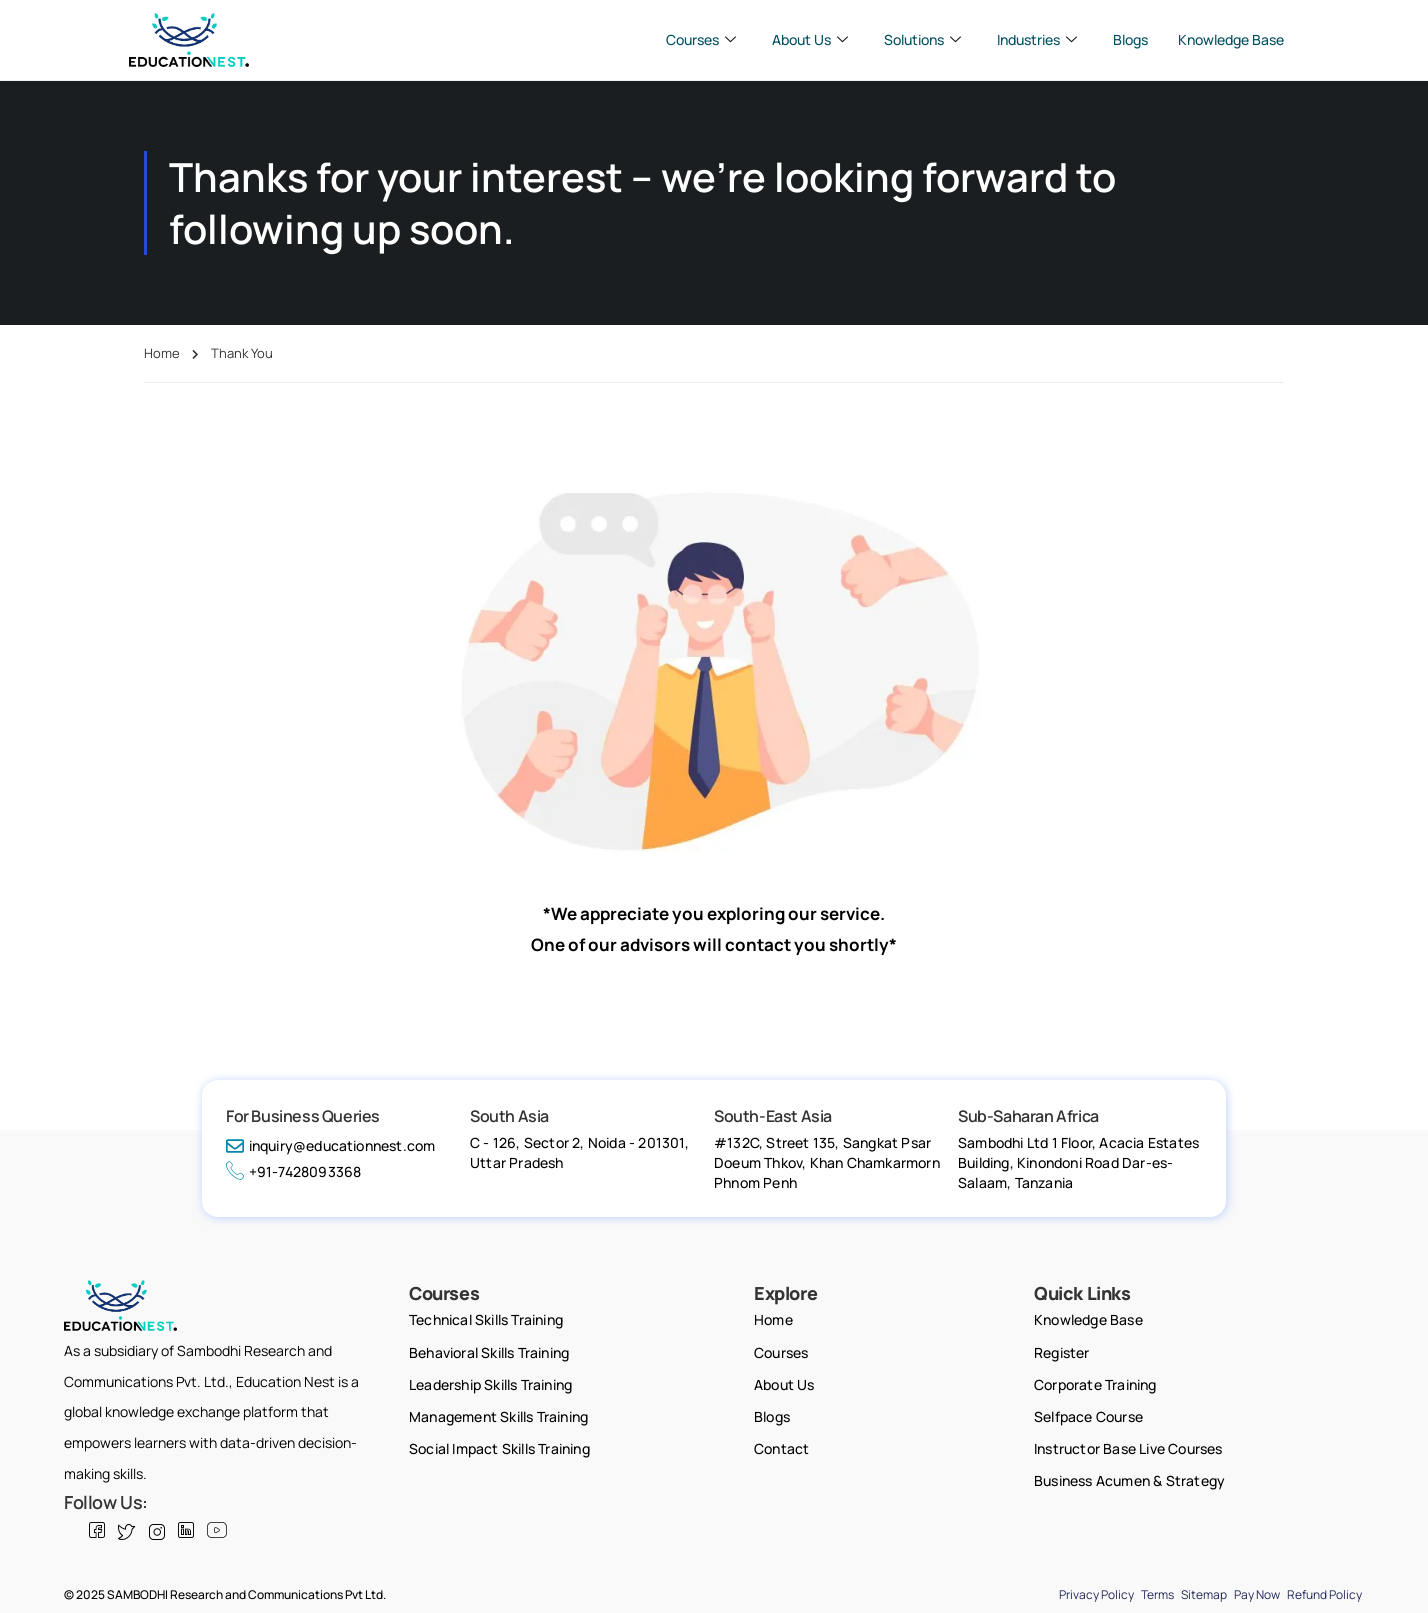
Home (162, 353)
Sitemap (1204, 1594)
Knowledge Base (1231, 39)
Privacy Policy (1096, 1594)
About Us (810, 40)
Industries (1037, 40)
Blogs (1130, 39)
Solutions (922, 40)
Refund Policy (1324, 1594)
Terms (1157, 1594)
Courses (701, 40)
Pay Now (1257, 1594)
